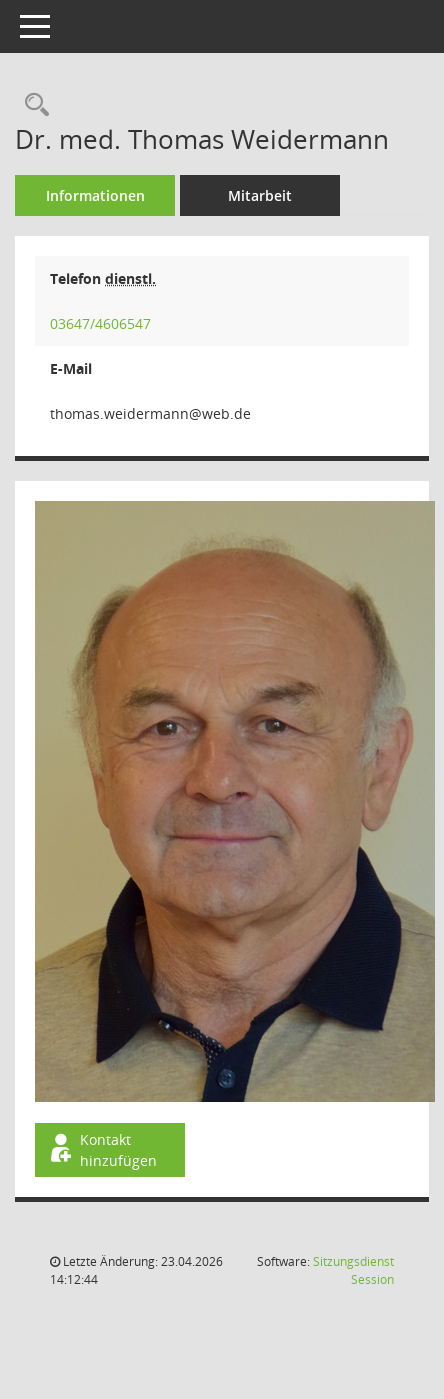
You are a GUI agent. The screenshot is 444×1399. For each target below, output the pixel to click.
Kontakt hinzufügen (102, 1150)
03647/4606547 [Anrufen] (100, 323)
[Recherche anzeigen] (32, 105)
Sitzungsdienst (353, 1270)
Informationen (95, 195)
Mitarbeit (260, 195)
